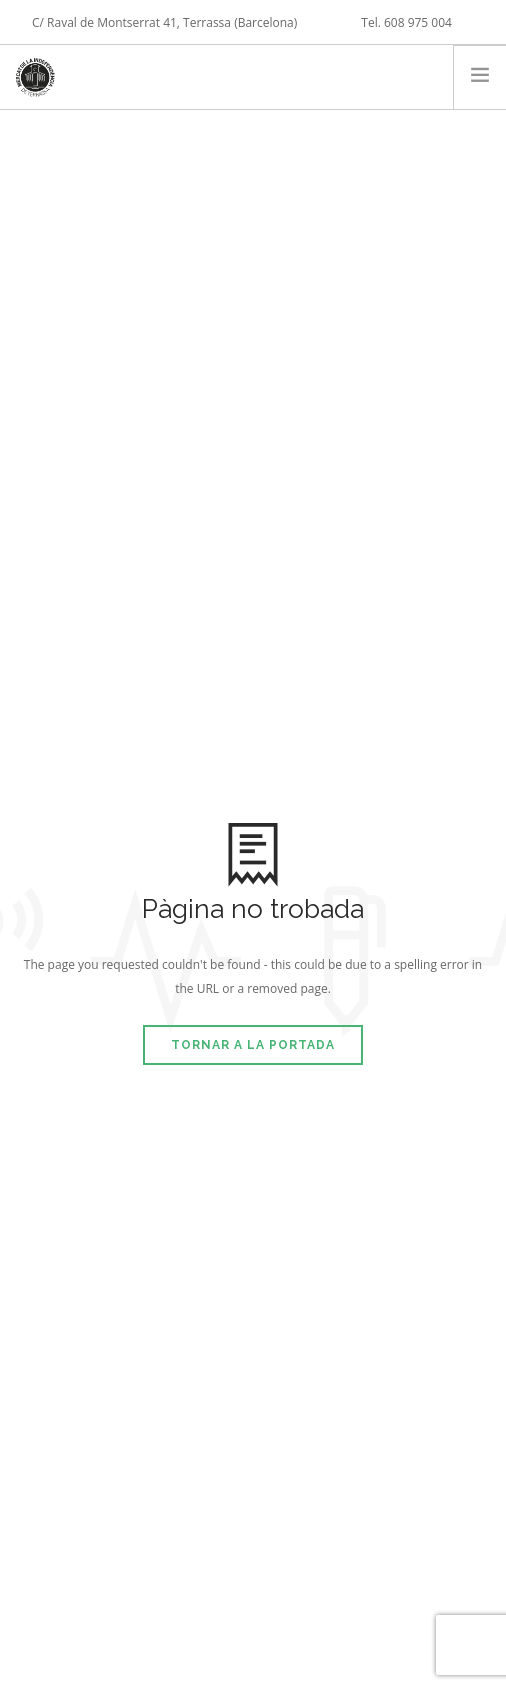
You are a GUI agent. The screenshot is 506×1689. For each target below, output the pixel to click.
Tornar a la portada (253, 1045)
